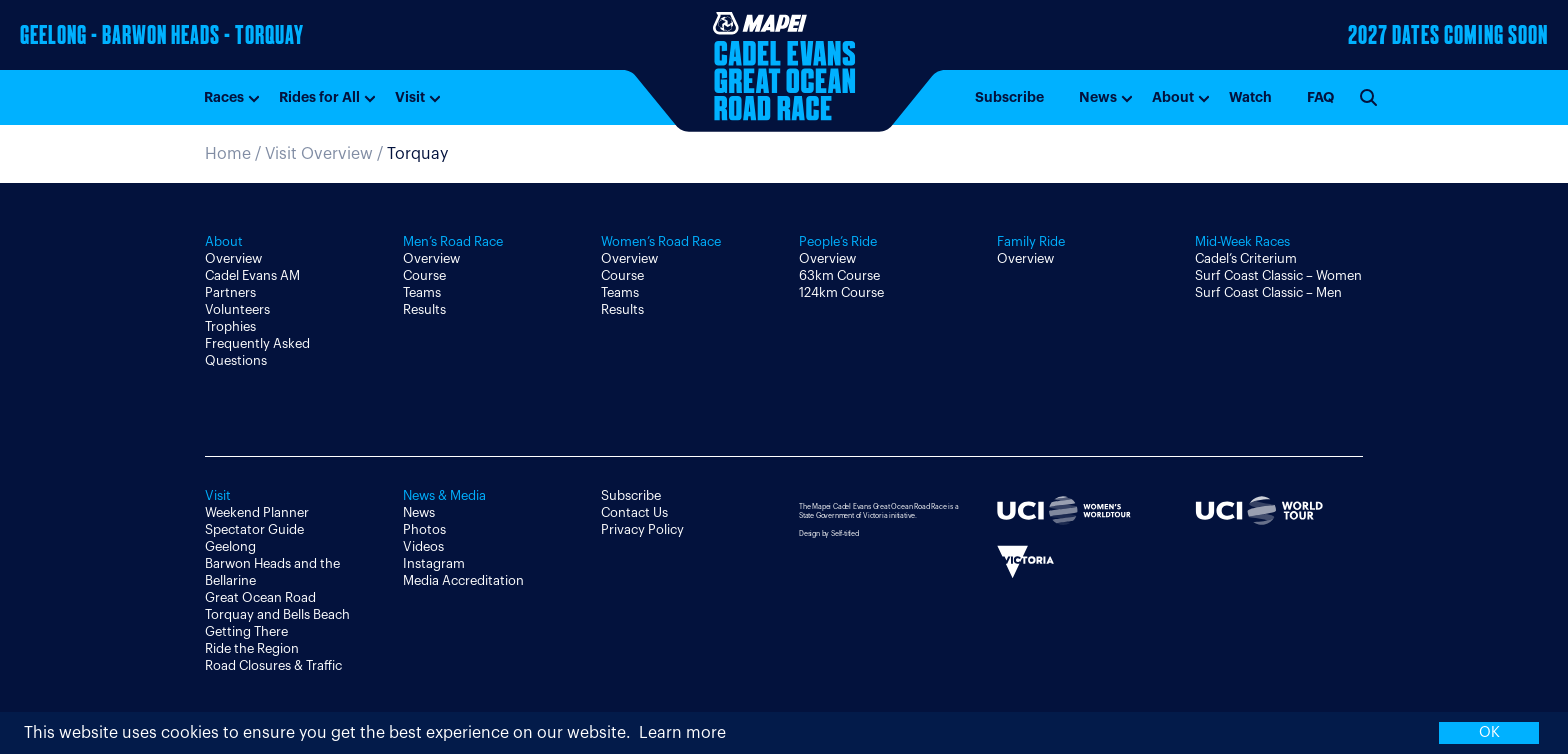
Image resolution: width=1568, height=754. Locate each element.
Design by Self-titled (829, 533)
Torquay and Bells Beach (277, 614)
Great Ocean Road (260, 597)
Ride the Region (252, 648)
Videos (423, 546)
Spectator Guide (254, 529)
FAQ (1320, 97)
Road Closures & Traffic (273, 665)
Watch (1250, 97)
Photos (424, 529)
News (1098, 97)
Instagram (434, 563)
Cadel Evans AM (252, 275)
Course (424, 275)
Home (228, 154)
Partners (230, 292)
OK (1489, 732)
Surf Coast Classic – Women (1278, 275)
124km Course (841, 292)
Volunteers (237, 309)
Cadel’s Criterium (1246, 258)
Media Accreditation (463, 580)
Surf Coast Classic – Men (1268, 292)
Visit (410, 97)
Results (424, 309)
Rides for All (319, 97)
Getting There (246, 631)
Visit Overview (319, 154)
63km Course (839, 275)
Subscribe (1009, 97)
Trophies (230, 326)
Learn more (682, 733)
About (1173, 97)
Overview (233, 258)
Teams (422, 292)
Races (224, 97)
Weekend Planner (257, 512)
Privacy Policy (642, 529)
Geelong (230, 546)
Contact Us (634, 512)
